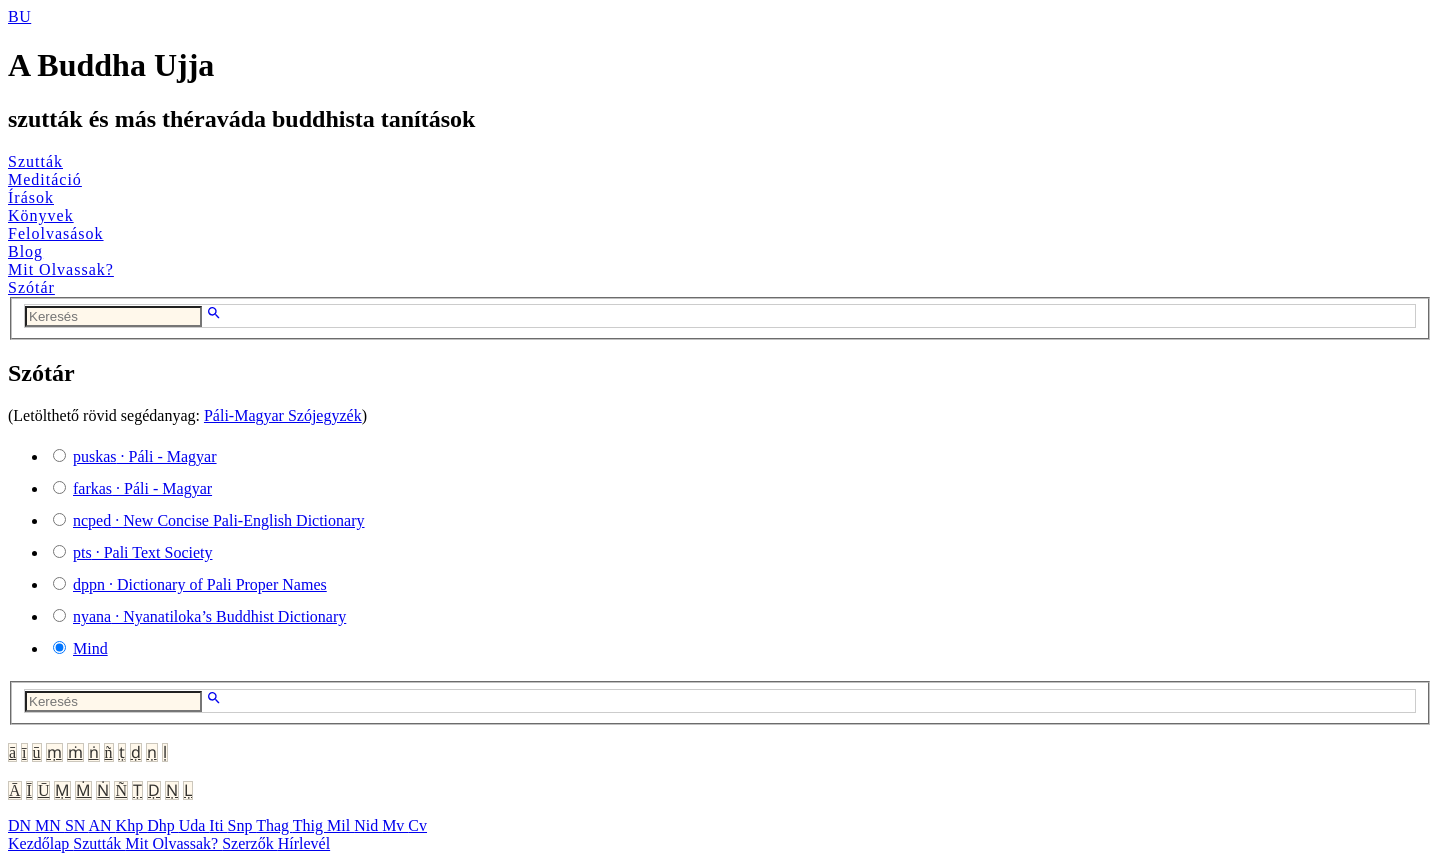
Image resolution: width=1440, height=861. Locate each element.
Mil (340, 825)
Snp (242, 825)
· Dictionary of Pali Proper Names (200, 584)
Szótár (31, 287)
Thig (310, 825)
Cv (417, 825)
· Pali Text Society (142, 552)
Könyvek (41, 215)
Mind (90, 648)
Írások (31, 197)
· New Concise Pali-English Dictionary (219, 520)
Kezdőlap (40, 843)
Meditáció (45, 179)
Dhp (163, 825)
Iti (218, 825)
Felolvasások (56, 233)
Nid (368, 825)
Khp (132, 825)
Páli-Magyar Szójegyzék (283, 415)
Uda (194, 825)
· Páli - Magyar (145, 456)
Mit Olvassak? (61, 269)
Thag (274, 825)
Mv (395, 825)
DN (21, 825)
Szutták (35, 161)
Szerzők (250, 843)
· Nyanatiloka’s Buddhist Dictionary (209, 616)
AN (101, 825)
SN (77, 825)
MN (50, 825)
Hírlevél (304, 843)
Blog (25, 251)
